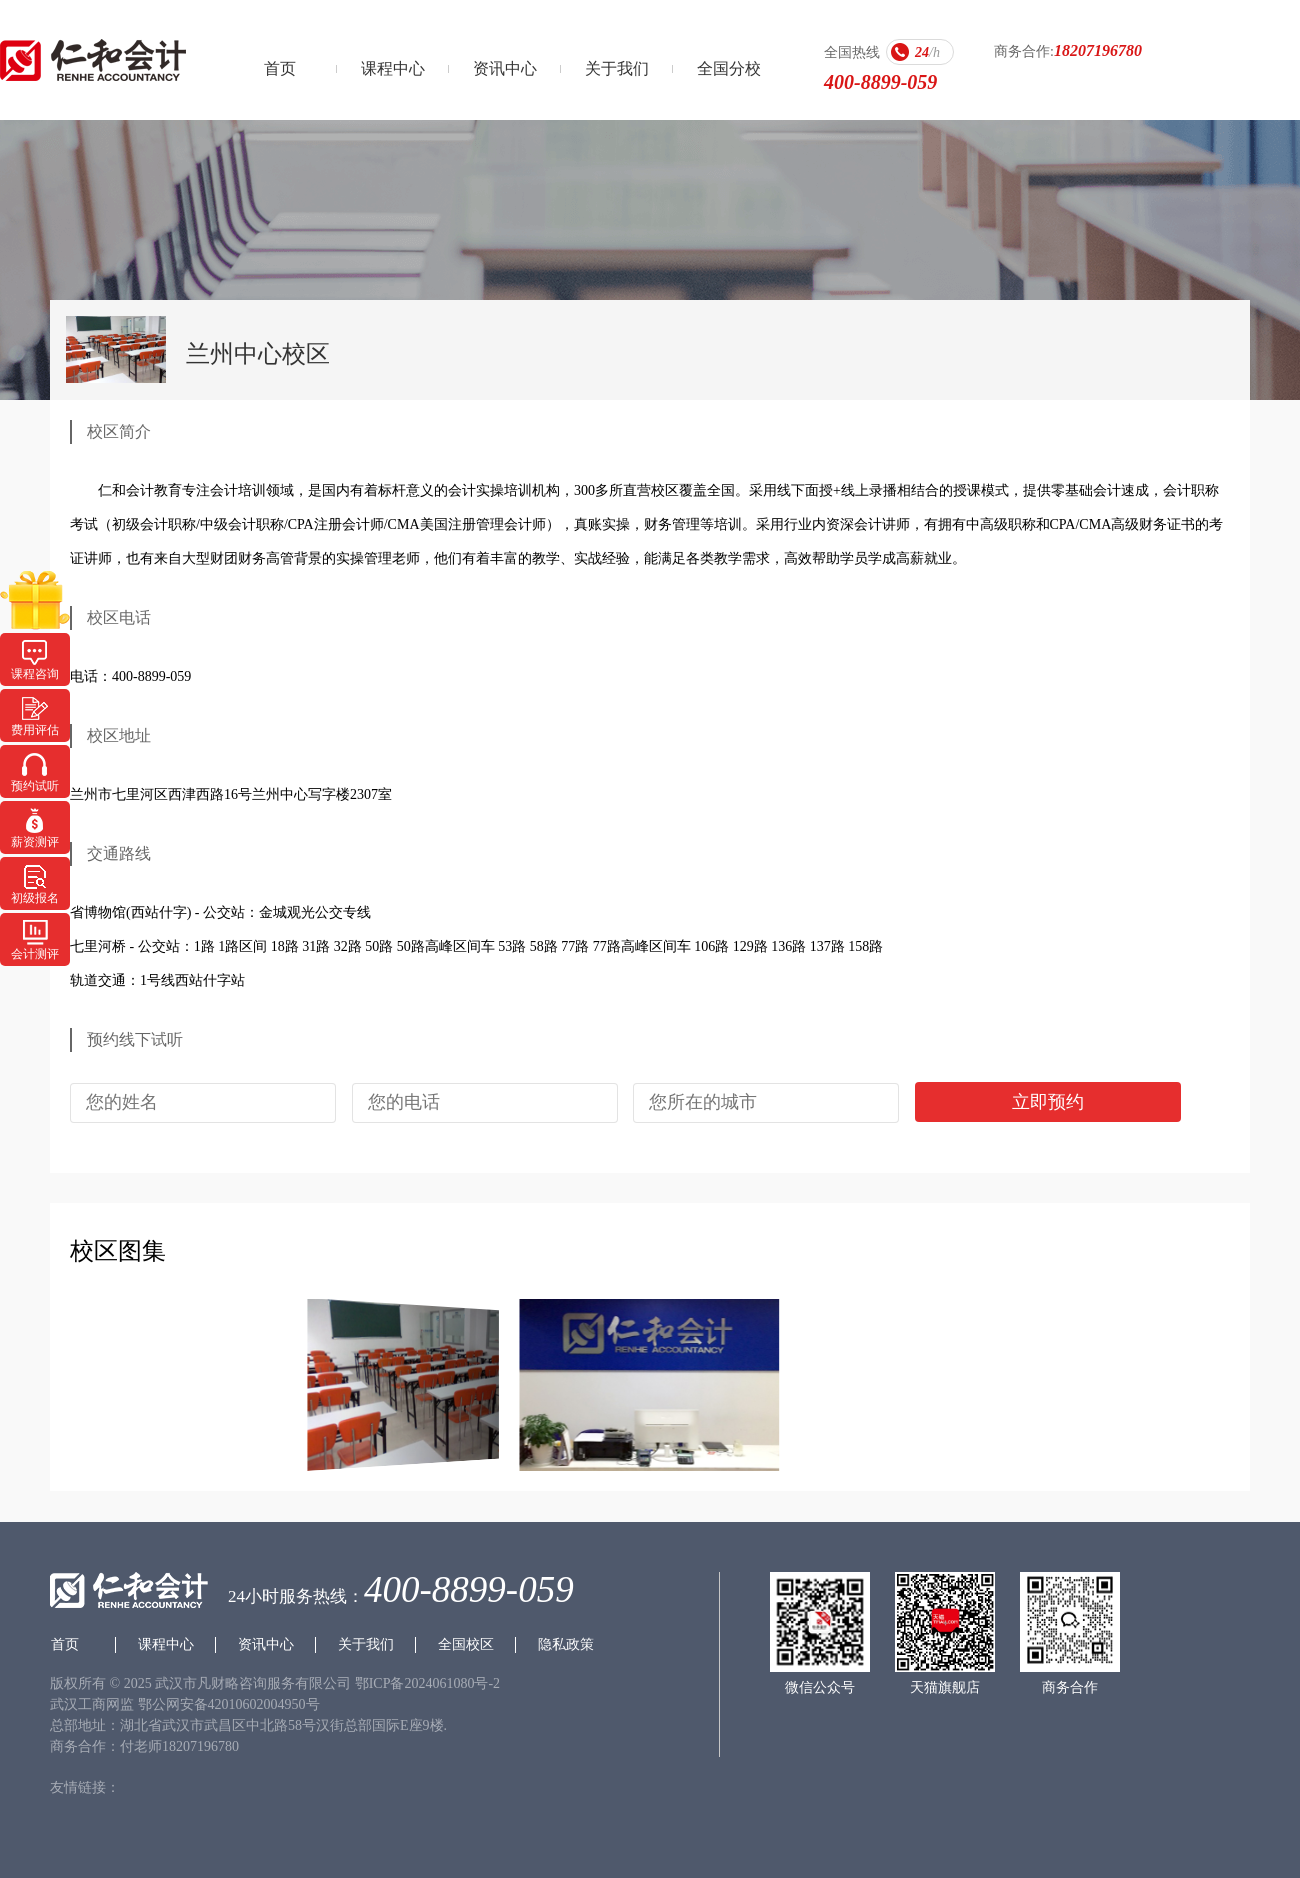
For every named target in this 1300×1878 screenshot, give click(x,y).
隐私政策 (566, 1644)
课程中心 (393, 68)
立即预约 (1048, 1102)
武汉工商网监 (92, 1704)
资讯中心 (505, 68)
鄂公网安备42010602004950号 (229, 1704)
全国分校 (729, 68)
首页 (280, 68)
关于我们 (617, 68)
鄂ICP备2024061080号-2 (427, 1683)
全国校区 (466, 1644)
